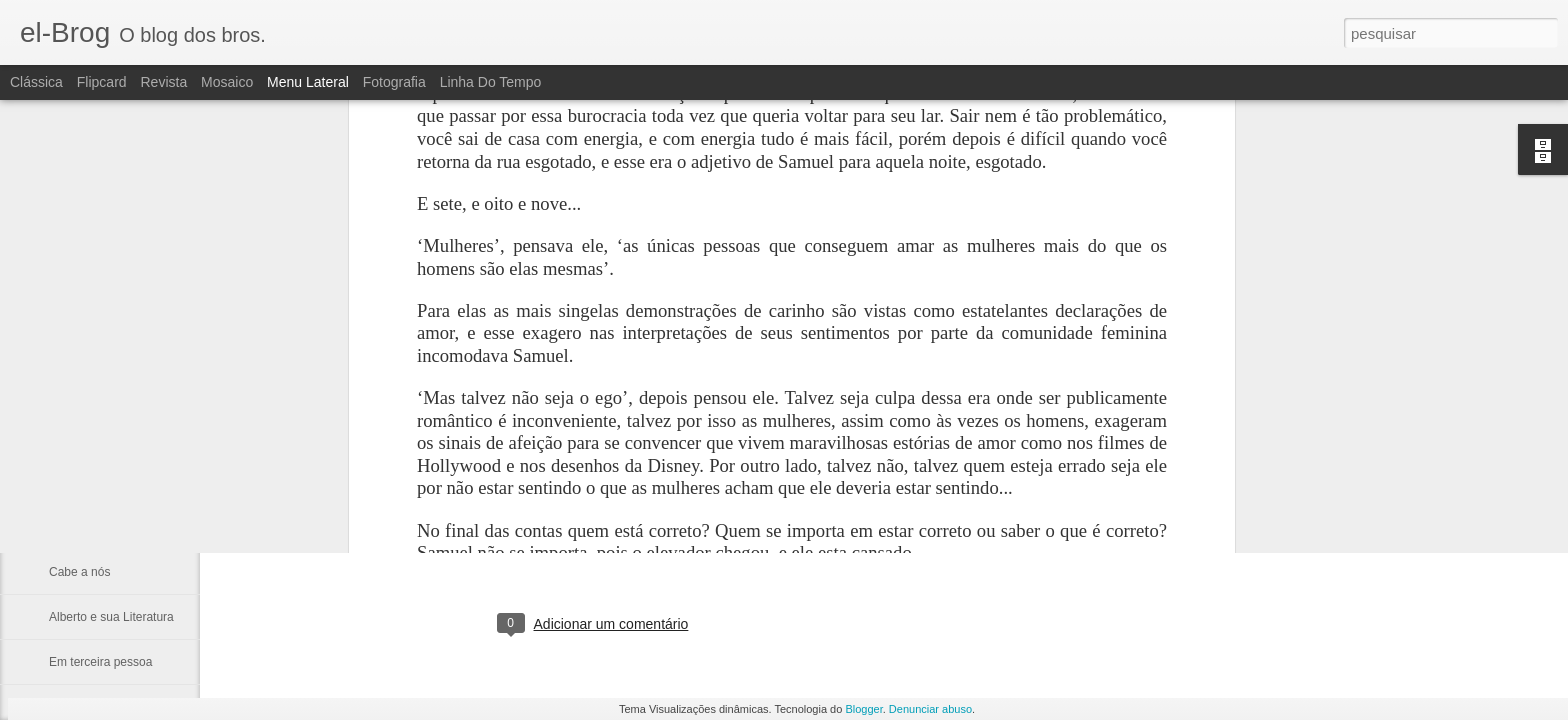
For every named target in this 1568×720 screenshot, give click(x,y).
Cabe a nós (79, 572)
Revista (163, 82)
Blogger (863, 709)
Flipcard (102, 82)
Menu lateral (308, 82)
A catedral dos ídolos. (106, 527)
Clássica (36, 82)
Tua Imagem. (84, 482)
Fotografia (394, 82)
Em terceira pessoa (100, 662)
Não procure (82, 437)
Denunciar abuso (930, 709)
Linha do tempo (491, 82)
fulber (704, 542)
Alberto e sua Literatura (111, 617)
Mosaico (227, 82)
